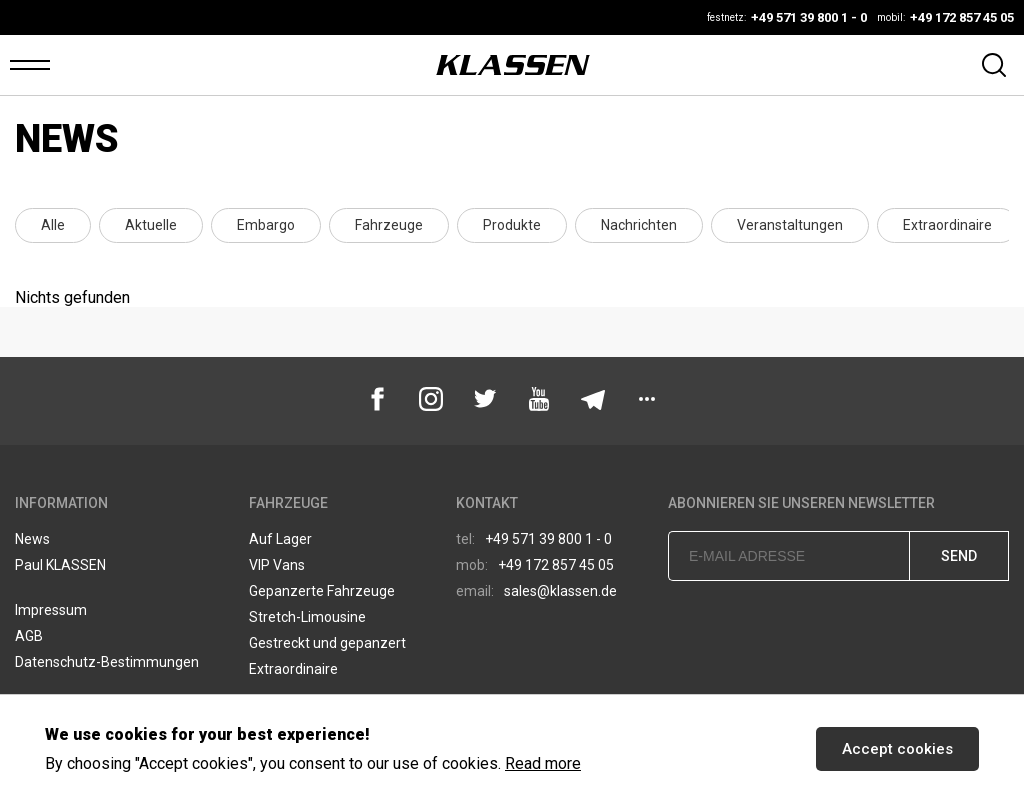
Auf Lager (280, 539)
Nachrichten (639, 225)
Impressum (51, 610)
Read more (543, 763)
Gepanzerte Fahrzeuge (322, 591)
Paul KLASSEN (60, 565)
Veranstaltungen (790, 225)
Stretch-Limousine (307, 617)
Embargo (266, 225)
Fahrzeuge (389, 225)
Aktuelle (151, 225)
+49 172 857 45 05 (535, 565)
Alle (53, 225)
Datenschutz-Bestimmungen (107, 662)
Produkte (512, 225)
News (32, 539)
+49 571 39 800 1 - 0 (534, 539)
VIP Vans (277, 565)
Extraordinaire (947, 225)
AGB (29, 636)
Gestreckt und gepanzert (327, 643)
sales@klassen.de (536, 591)
